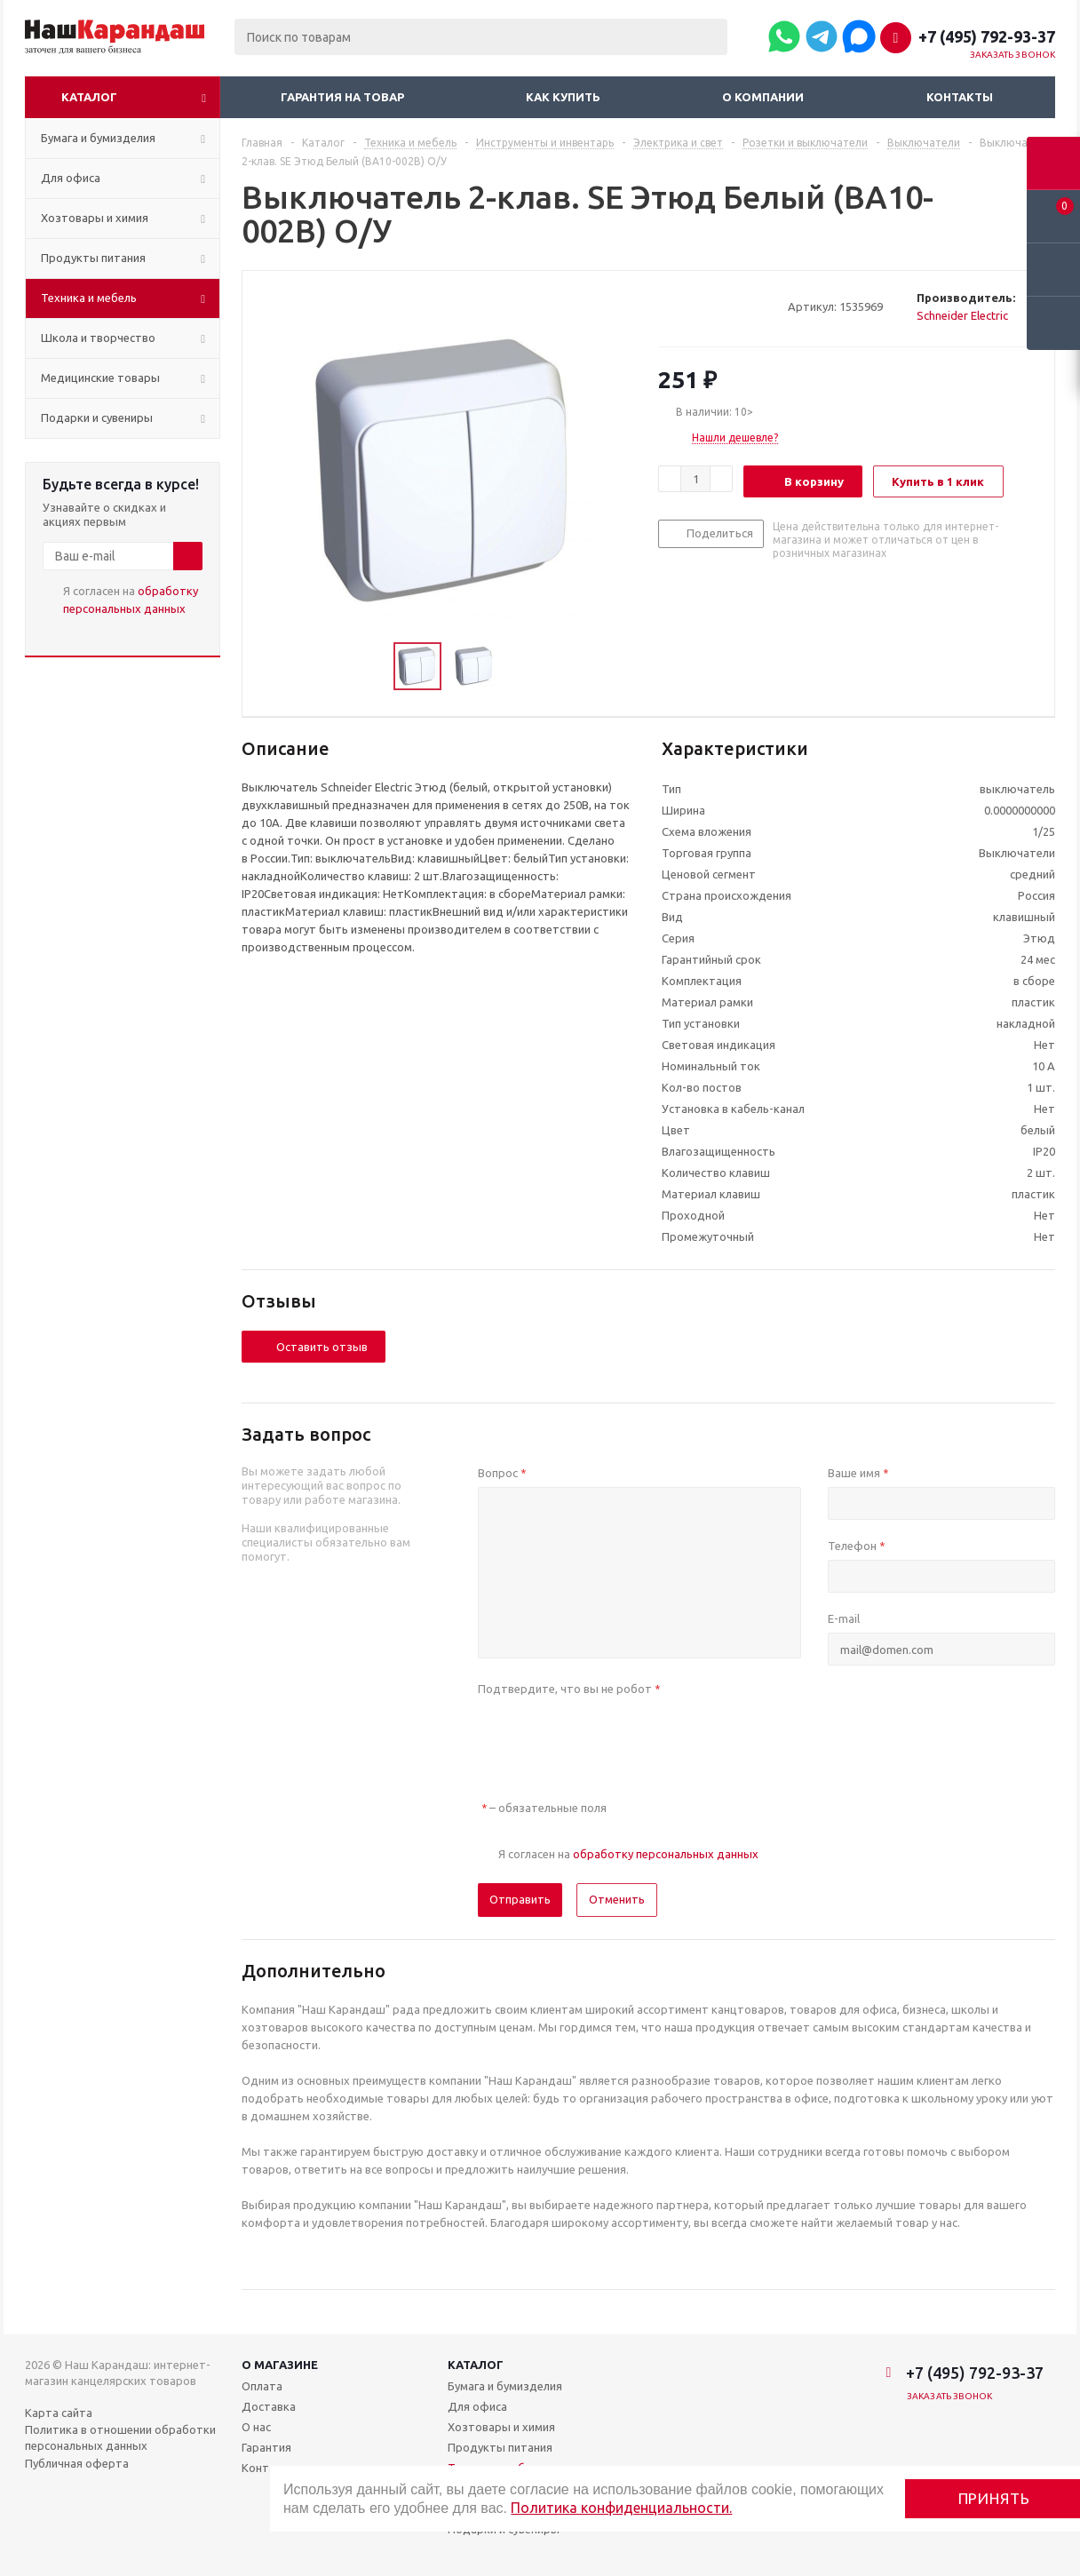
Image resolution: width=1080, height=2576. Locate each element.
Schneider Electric (962, 315)
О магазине (280, 2364)
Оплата (262, 2386)
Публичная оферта (77, 2463)
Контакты (959, 97)
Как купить (563, 97)
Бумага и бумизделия (505, 2386)
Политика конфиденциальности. (621, 2508)
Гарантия (266, 2447)
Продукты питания (500, 2447)
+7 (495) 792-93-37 (986, 36)
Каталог (89, 97)
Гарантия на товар (342, 97)
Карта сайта (58, 2412)
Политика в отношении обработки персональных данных (120, 2437)
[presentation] (613, 1737)
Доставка (269, 2406)
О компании (763, 97)
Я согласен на (130, 599)
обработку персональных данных (665, 1854)
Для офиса (477, 2406)
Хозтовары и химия (501, 2427)
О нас (256, 2427)
